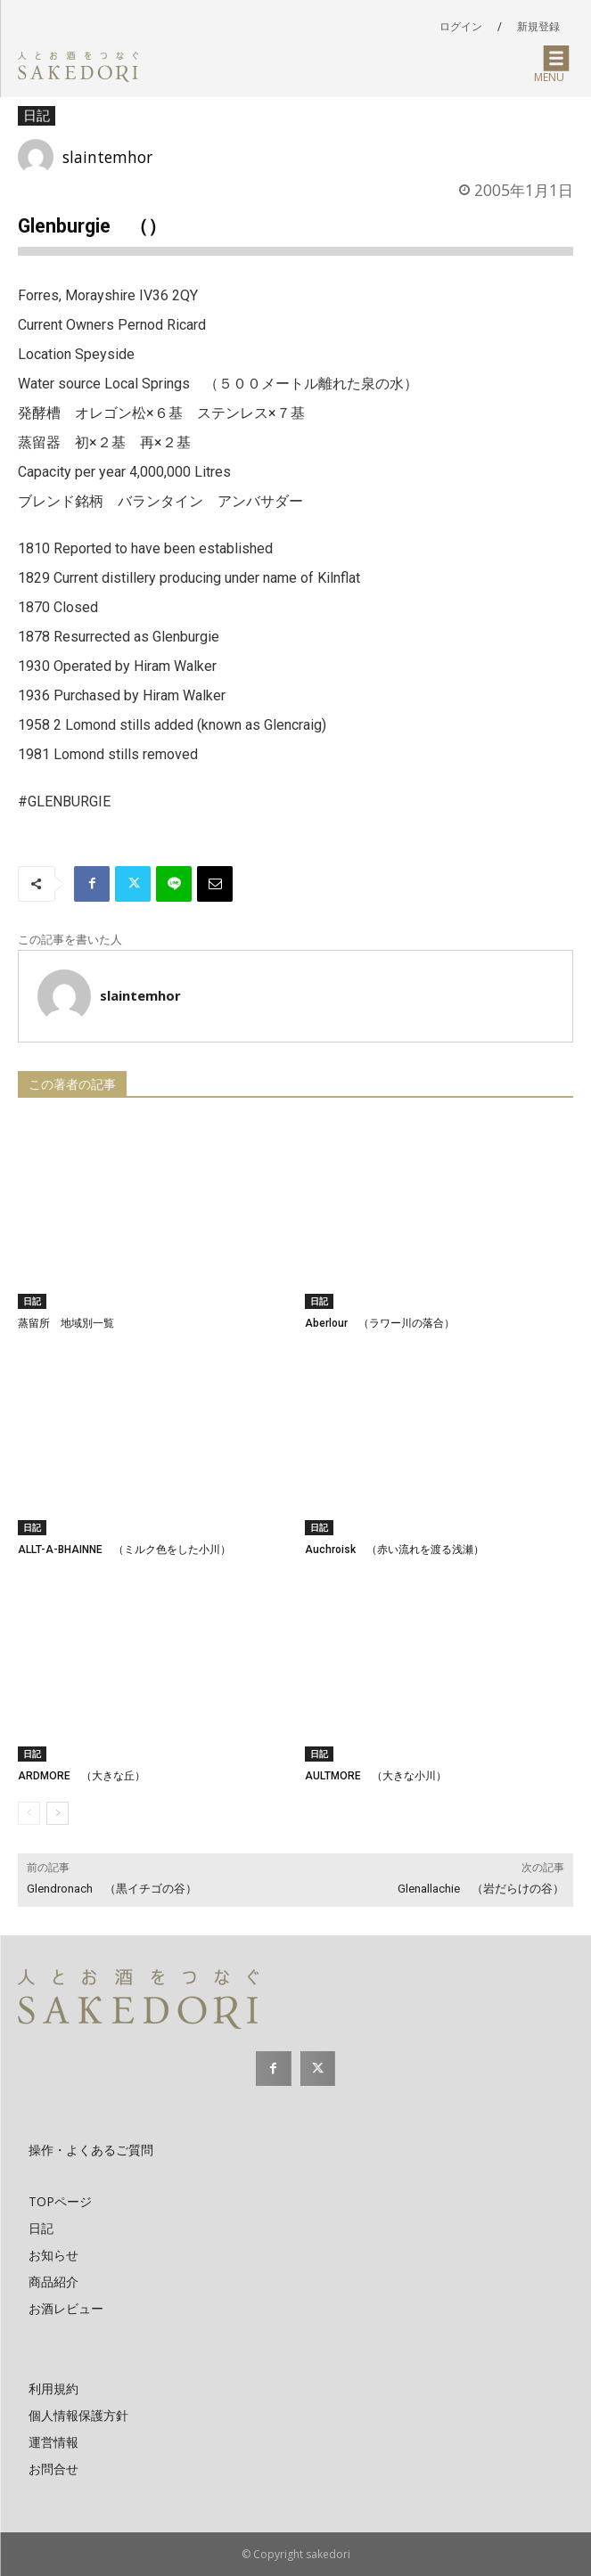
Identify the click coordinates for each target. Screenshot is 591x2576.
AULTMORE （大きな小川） (376, 1776)
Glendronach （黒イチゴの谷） (112, 1888)
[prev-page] (29, 1813)
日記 (36, 116)
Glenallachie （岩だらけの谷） (481, 1888)
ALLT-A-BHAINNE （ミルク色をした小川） (124, 1549)
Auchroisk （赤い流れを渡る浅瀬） (394, 1549)
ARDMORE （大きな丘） (81, 1776)
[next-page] (57, 1813)
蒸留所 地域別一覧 (66, 1323)
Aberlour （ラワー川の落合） (380, 1323)
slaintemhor (107, 157)
